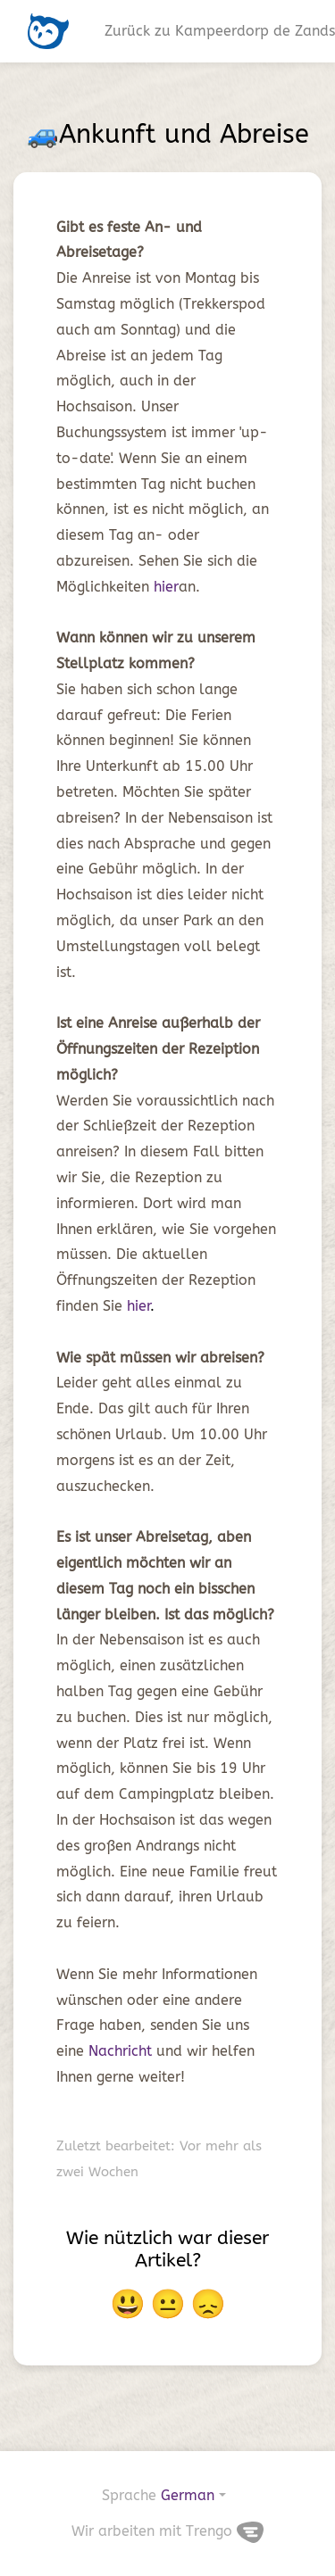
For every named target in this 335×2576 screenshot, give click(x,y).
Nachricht (122, 2050)
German (187, 2495)
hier (166, 586)
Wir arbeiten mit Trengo (167, 2530)
